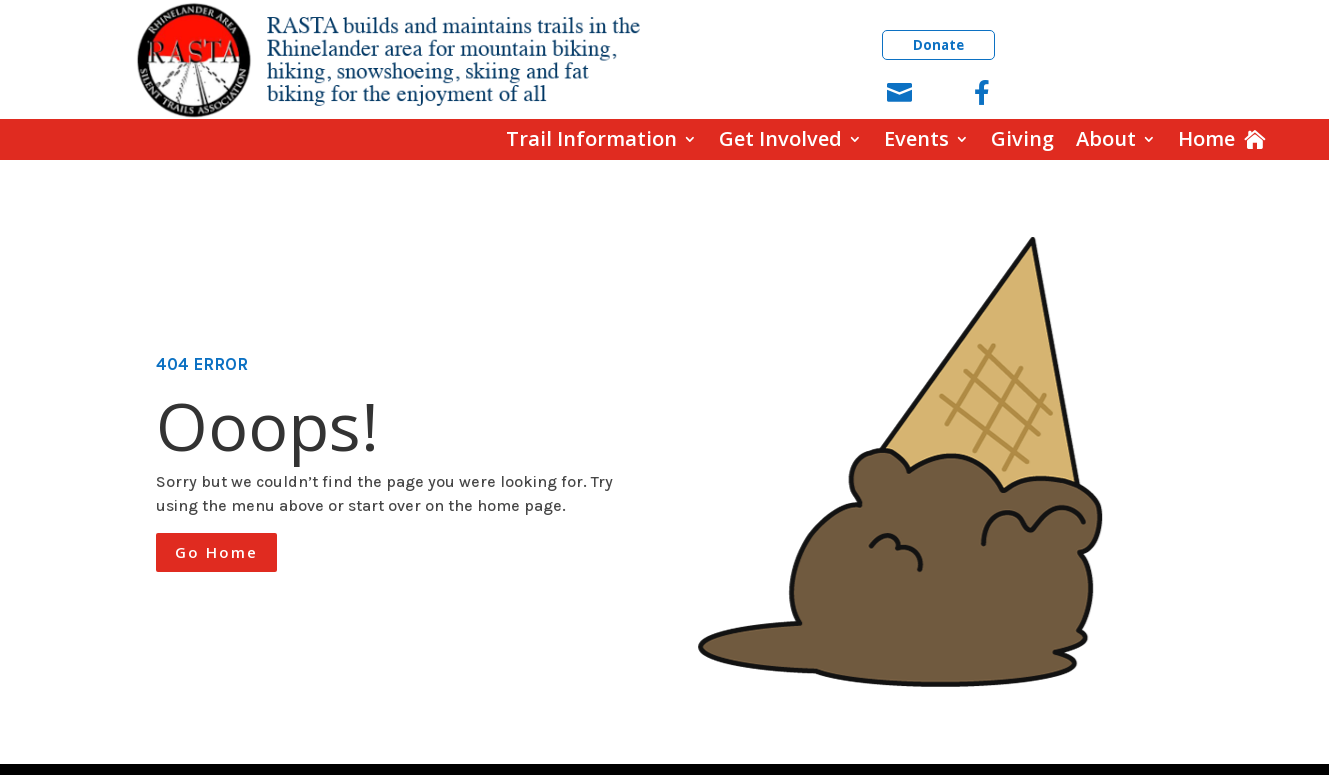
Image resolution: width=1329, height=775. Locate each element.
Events (916, 139)
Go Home (216, 552)
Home (1206, 139)
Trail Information (591, 139)
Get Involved (780, 139)
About (1106, 139)
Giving (1022, 139)
